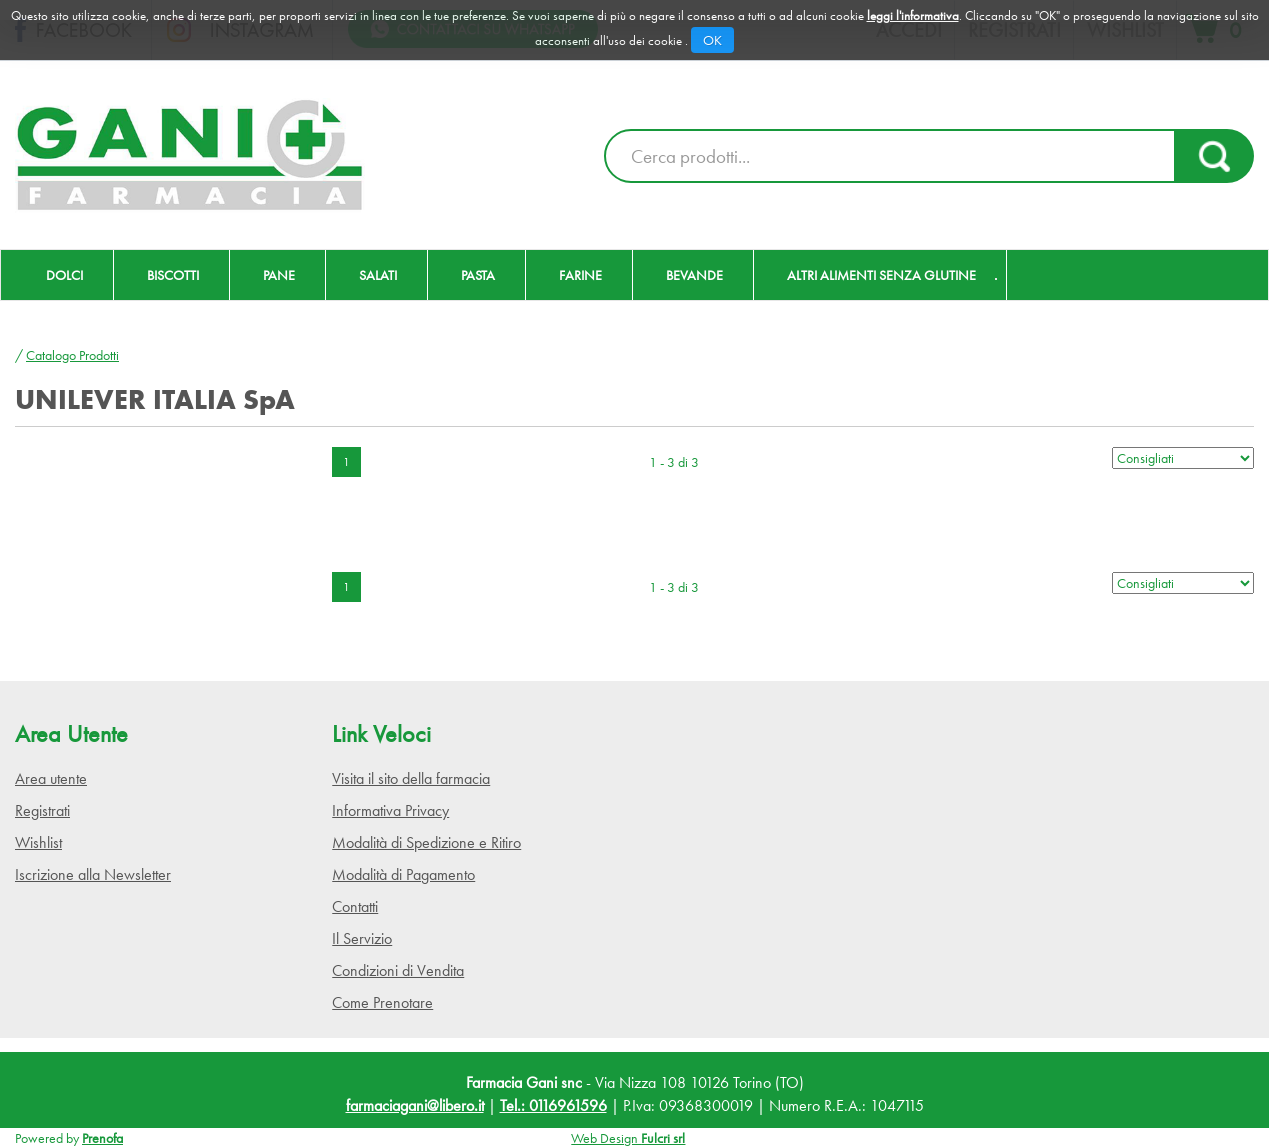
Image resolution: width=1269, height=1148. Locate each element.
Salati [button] (378, 275)
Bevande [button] (694, 275)
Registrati (42, 810)
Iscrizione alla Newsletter (93, 874)
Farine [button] (580, 275)
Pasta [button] (478, 275)
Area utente (51, 778)
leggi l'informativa (913, 15)
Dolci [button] (64, 275)
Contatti (355, 906)
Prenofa (102, 1138)
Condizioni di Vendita (398, 970)
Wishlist (38, 842)
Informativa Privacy (390, 810)
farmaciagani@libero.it (415, 1105)
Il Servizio (362, 938)
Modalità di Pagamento (403, 874)
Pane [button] (279, 275)
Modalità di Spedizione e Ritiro (426, 842)
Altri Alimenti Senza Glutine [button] (881, 275)
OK (712, 40)
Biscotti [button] (173, 275)
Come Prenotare (382, 1002)
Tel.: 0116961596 (553, 1105)
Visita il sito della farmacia (411, 778)
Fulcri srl (663, 1138)
